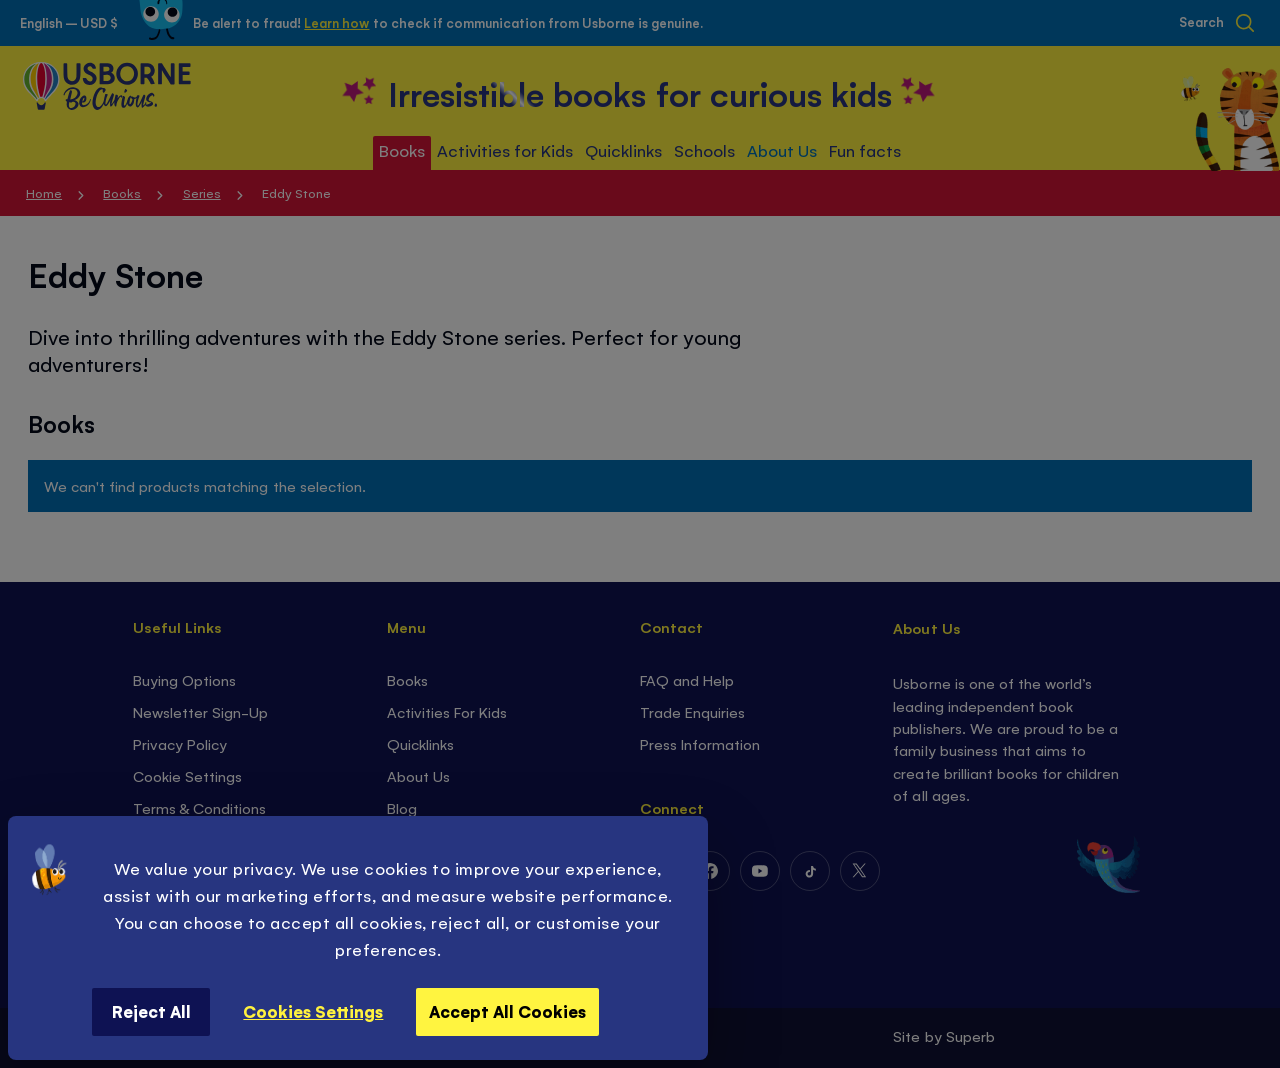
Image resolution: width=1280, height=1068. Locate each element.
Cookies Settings (313, 1011)
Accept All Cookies (507, 1011)
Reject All (151, 1011)
